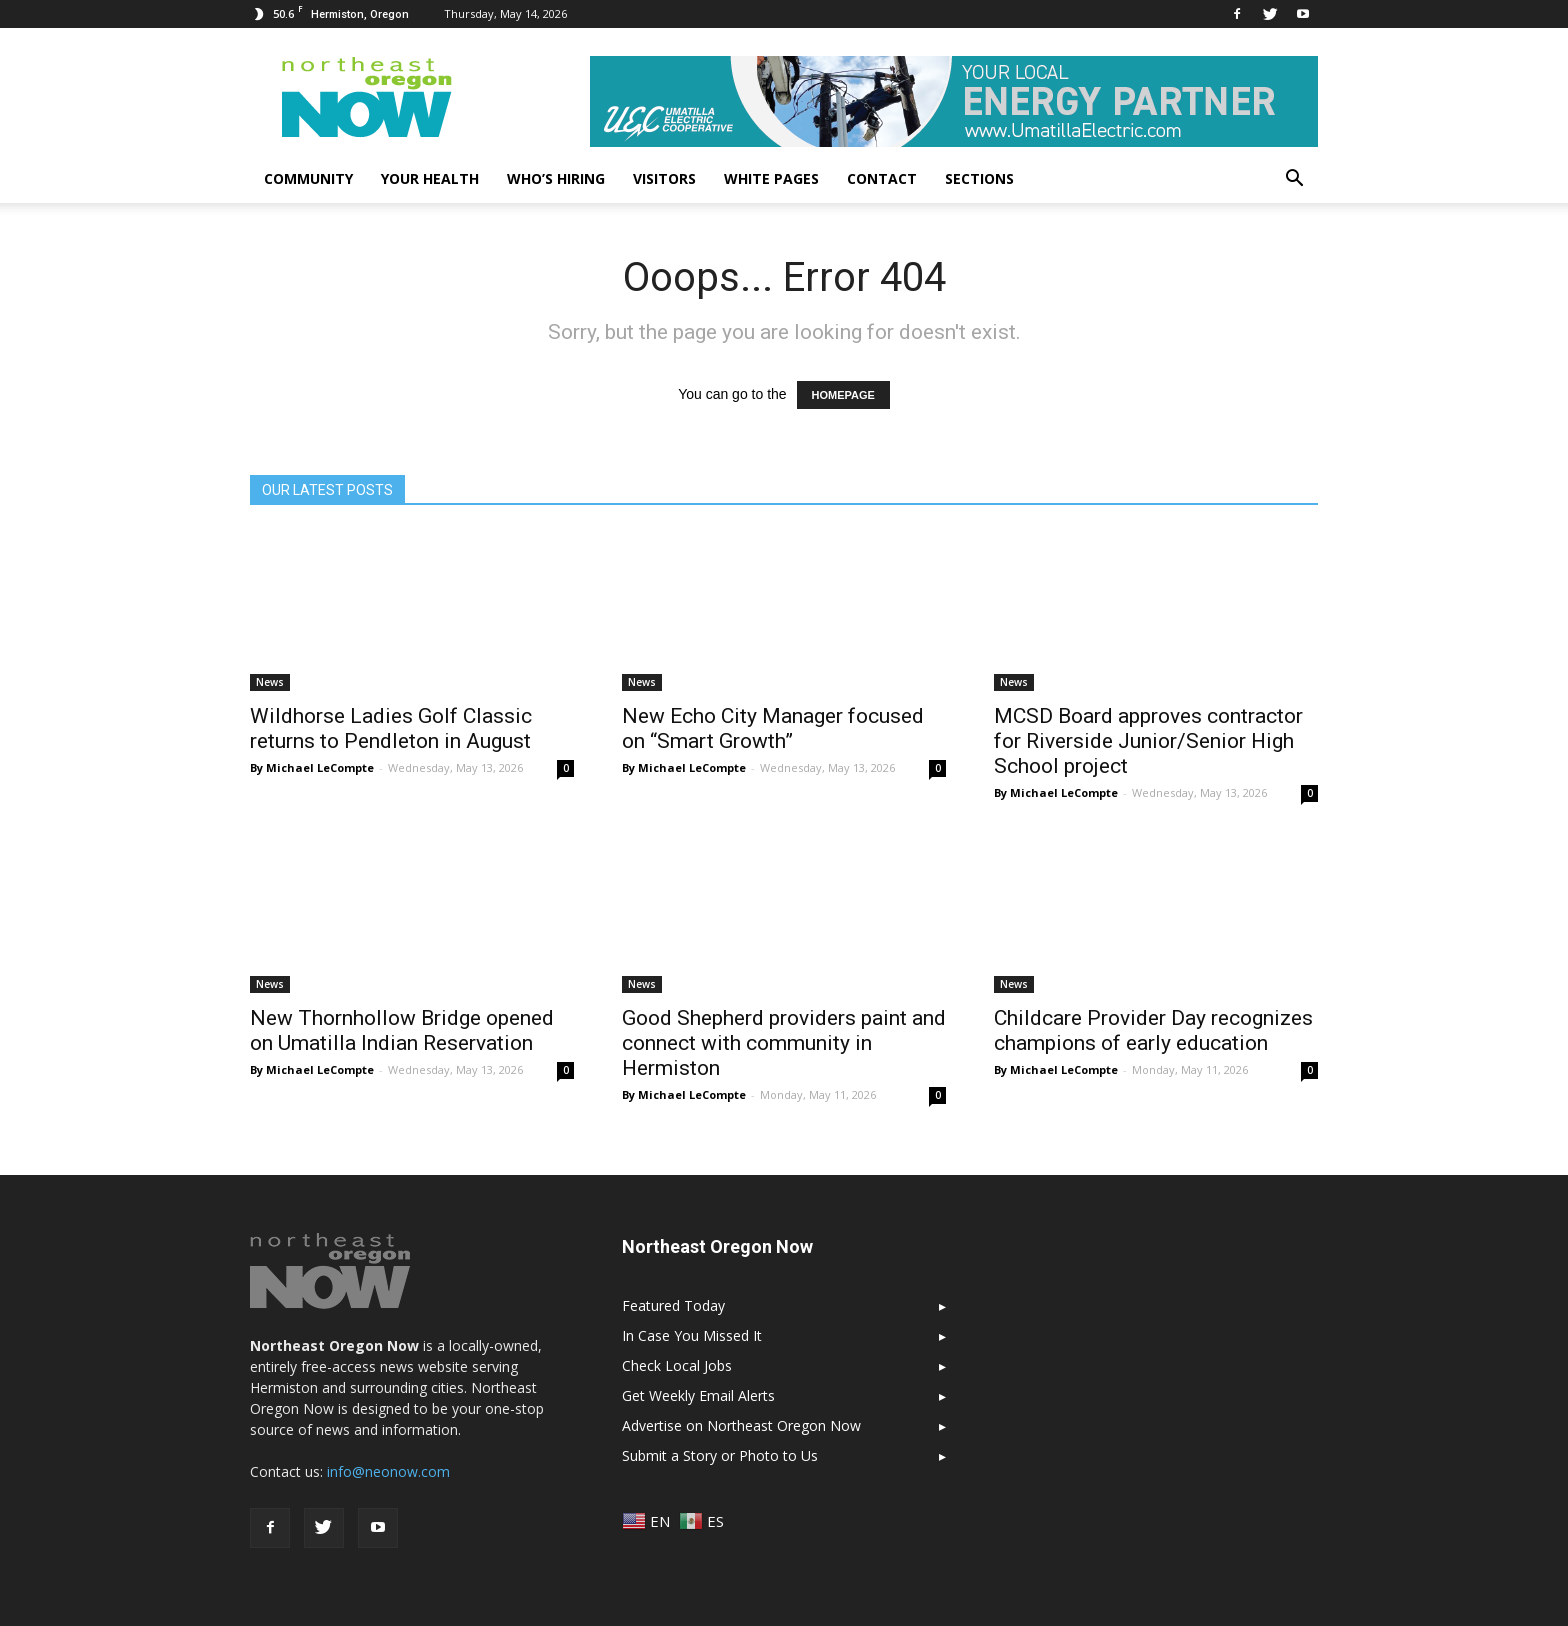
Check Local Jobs (677, 1365)
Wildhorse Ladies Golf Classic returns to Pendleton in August (391, 728)
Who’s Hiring (556, 178)
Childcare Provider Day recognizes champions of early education (1153, 1030)
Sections (979, 178)
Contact (882, 178)
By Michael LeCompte (312, 767)
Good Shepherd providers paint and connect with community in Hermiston (784, 1043)
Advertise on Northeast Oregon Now (741, 1425)
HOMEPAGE (843, 395)
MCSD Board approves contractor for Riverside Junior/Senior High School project (1148, 741)
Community (308, 178)
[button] (1294, 179)
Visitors (664, 178)
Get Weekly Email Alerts (698, 1395)
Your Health (430, 178)
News (270, 682)
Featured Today (673, 1305)
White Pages (771, 178)
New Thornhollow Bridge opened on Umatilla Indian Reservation (402, 1030)
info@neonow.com (388, 1471)
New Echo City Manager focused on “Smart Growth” (773, 728)
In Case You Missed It (692, 1335)
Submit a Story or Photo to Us (720, 1455)
